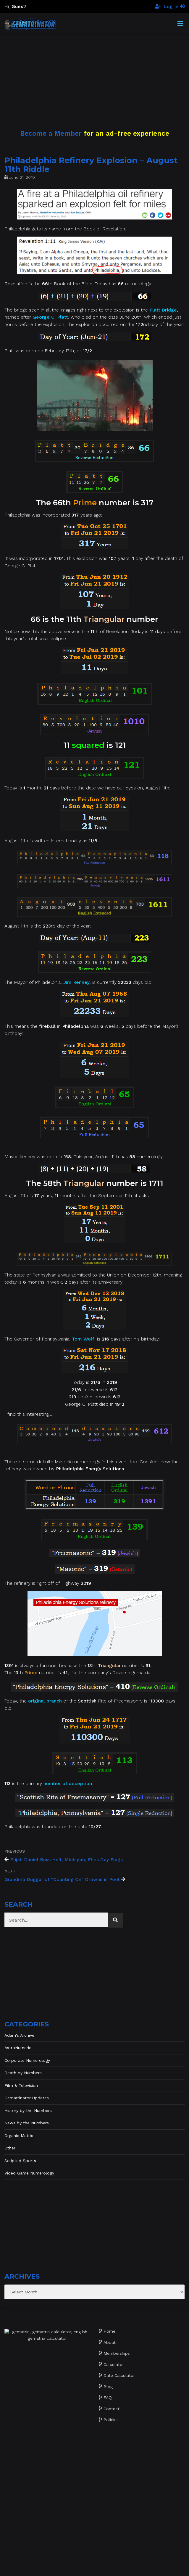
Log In (174, 6)
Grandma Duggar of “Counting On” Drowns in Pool (61, 1879)
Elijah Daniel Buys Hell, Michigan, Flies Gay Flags (66, 1859)
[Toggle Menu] (180, 23)
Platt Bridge (163, 310)
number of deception (67, 1783)
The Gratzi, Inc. (130, 2567)
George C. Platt (50, 317)
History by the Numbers (28, 2110)
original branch (45, 1701)
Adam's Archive (19, 2035)
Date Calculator (119, 2375)
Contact (111, 2408)
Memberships (117, 2353)
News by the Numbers (26, 2123)
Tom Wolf (83, 1339)
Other (9, 2148)
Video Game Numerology (29, 2173)
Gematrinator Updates (26, 2097)
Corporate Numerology (27, 2060)
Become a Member (51, 133)
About (110, 2342)
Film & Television (21, 2085)
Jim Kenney (76, 982)
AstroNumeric (17, 2047)
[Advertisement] (94, 75)
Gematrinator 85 (102, 2561)
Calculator (114, 2364)
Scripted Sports (20, 2160)
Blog (108, 2386)
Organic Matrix (18, 2135)
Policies (111, 2419)
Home (109, 2331)
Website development (67, 2567)
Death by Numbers (23, 2072)
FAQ (108, 2397)
